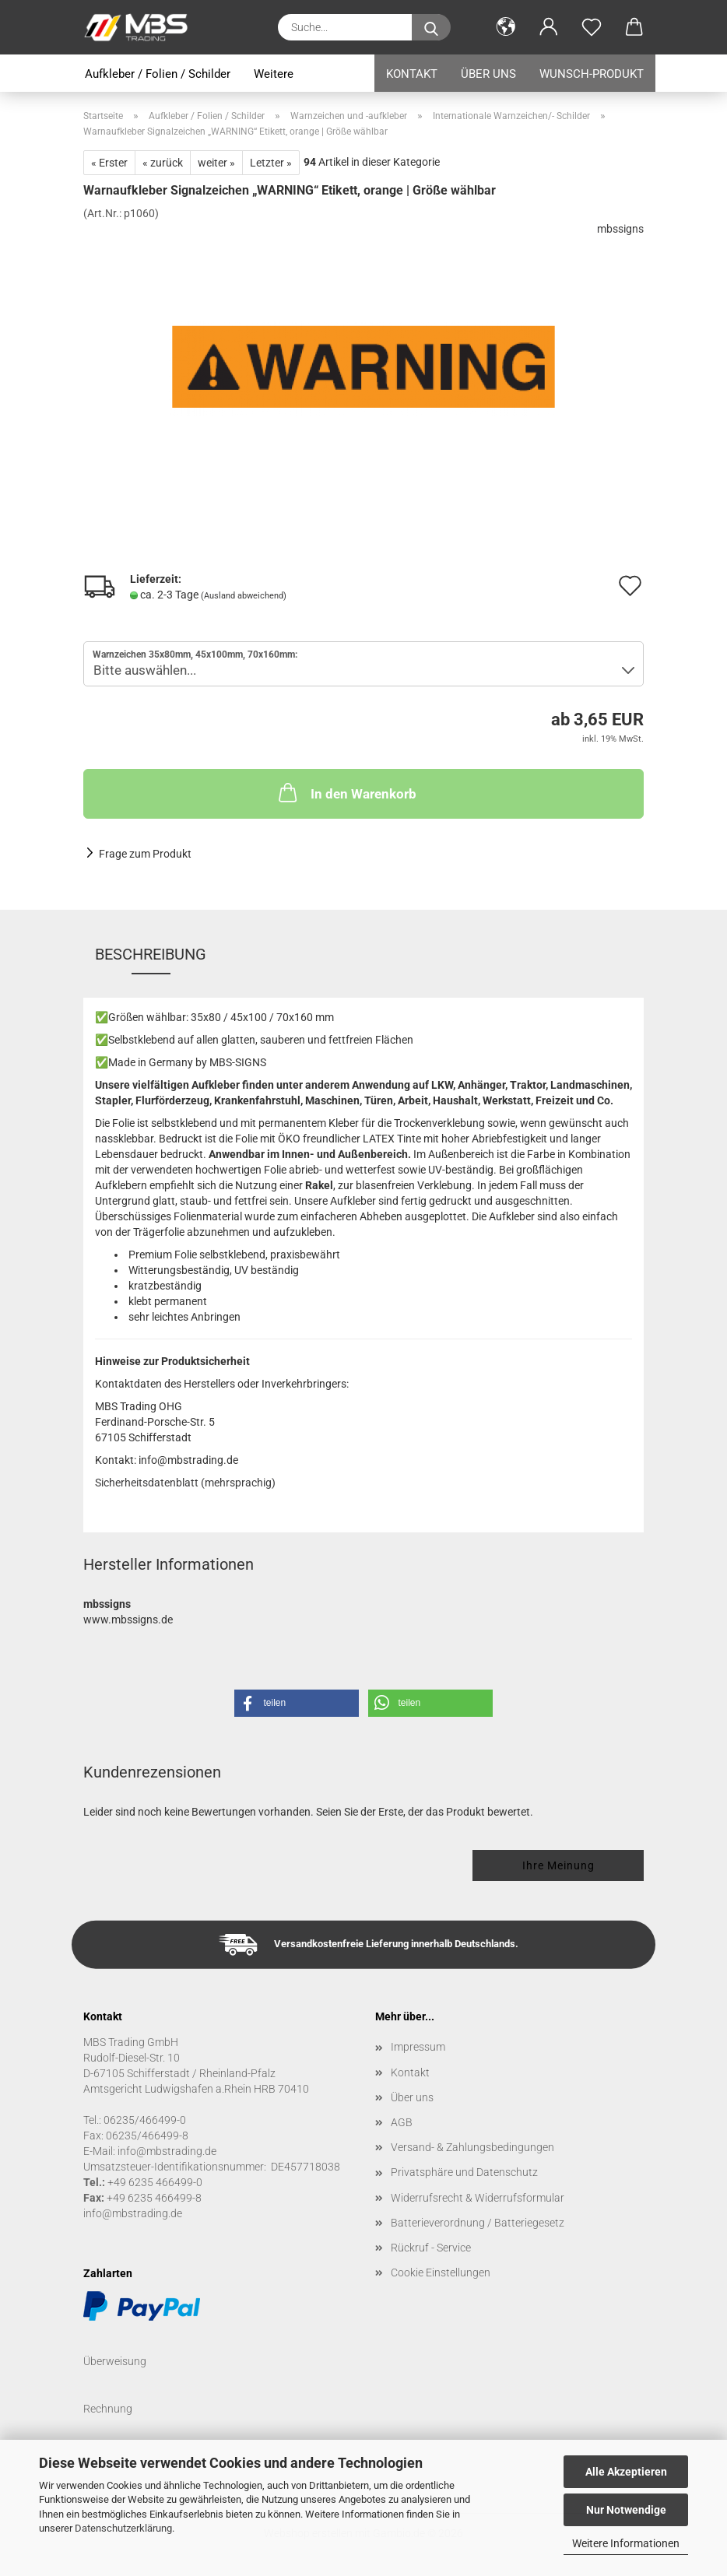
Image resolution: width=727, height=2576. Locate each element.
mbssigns (620, 229)
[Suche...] (431, 27)
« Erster (109, 162)
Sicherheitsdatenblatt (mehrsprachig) (185, 1482)
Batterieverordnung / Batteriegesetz (477, 2222)
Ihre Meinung (558, 1865)
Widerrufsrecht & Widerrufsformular (477, 2198)
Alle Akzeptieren (626, 2471)
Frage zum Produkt (145, 854)
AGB (402, 2122)
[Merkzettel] (591, 27)
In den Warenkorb (346, 792)
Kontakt (411, 74)
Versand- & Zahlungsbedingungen (472, 2147)
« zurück (162, 162)
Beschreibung (150, 954)
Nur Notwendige (626, 2510)
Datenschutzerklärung (123, 2528)
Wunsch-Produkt (591, 74)
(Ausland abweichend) (243, 596)
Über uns (488, 74)
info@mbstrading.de (132, 2213)
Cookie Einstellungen (440, 2272)
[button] (505, 27)
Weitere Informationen (626, 2543)
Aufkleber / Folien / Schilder (157, 74)
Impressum (418, 2047)
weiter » (216, 162)
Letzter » (271, 162)
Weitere (273, 74)
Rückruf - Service (431, 2247)
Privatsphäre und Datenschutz (464, 2172)
